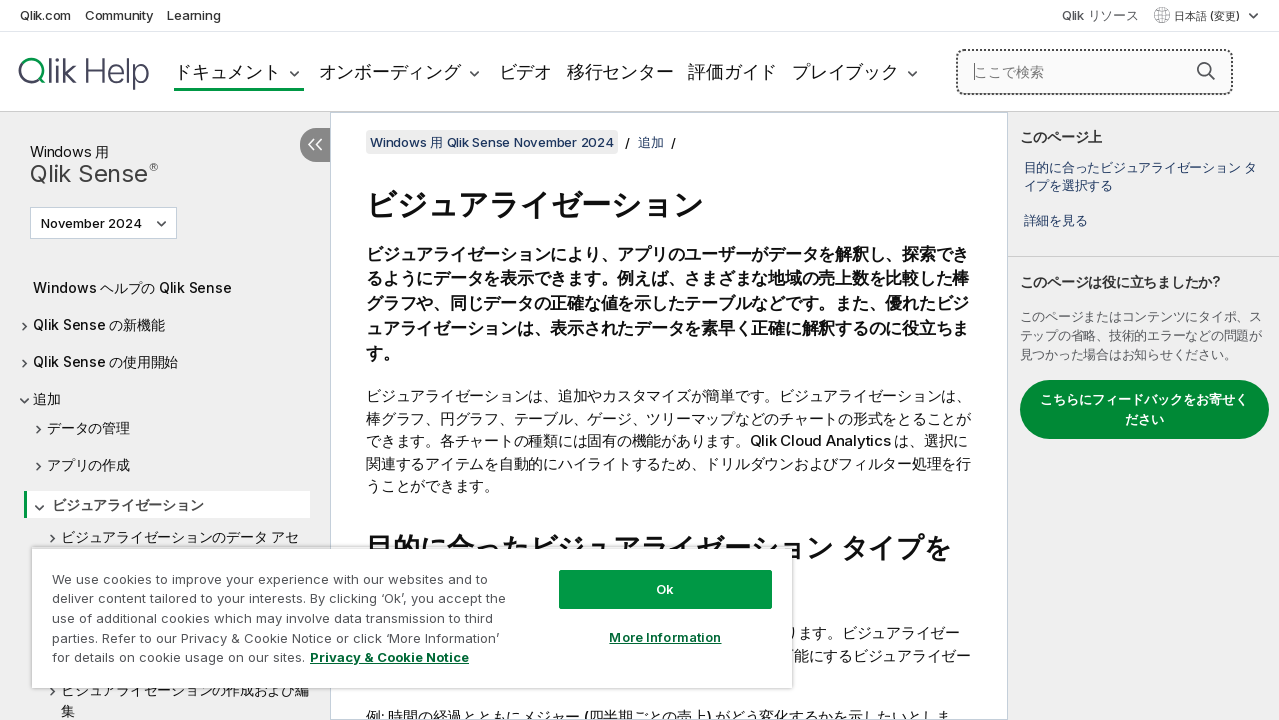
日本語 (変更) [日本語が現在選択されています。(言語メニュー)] (1208, 16)
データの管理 (88, 427)
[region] (403, 610)
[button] (1206, 71)
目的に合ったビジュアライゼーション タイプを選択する (1140, 176)
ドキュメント (227, 71)
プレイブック (845, 71)
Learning (193, 15)
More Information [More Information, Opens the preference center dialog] (650, 622)
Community (119, 15)
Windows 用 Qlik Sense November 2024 (492, 142)
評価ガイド (732, 71)
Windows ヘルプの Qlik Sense (132, 287)
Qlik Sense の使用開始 (105, 361)
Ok (650, 574)
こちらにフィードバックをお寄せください (1144, 409)
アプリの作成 (88, 464)
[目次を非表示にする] (315, 145)
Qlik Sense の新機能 (98, 324)
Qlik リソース (1100, 15)
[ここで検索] (1094, 72)
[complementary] (1143, 416)
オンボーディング (390, 71)
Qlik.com (45, 15)
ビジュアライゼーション (127, 504)
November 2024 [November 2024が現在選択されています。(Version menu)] (93, 223)
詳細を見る (1056, 220)
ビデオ (525, 71)
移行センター (620, 71)
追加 (47, 398)
